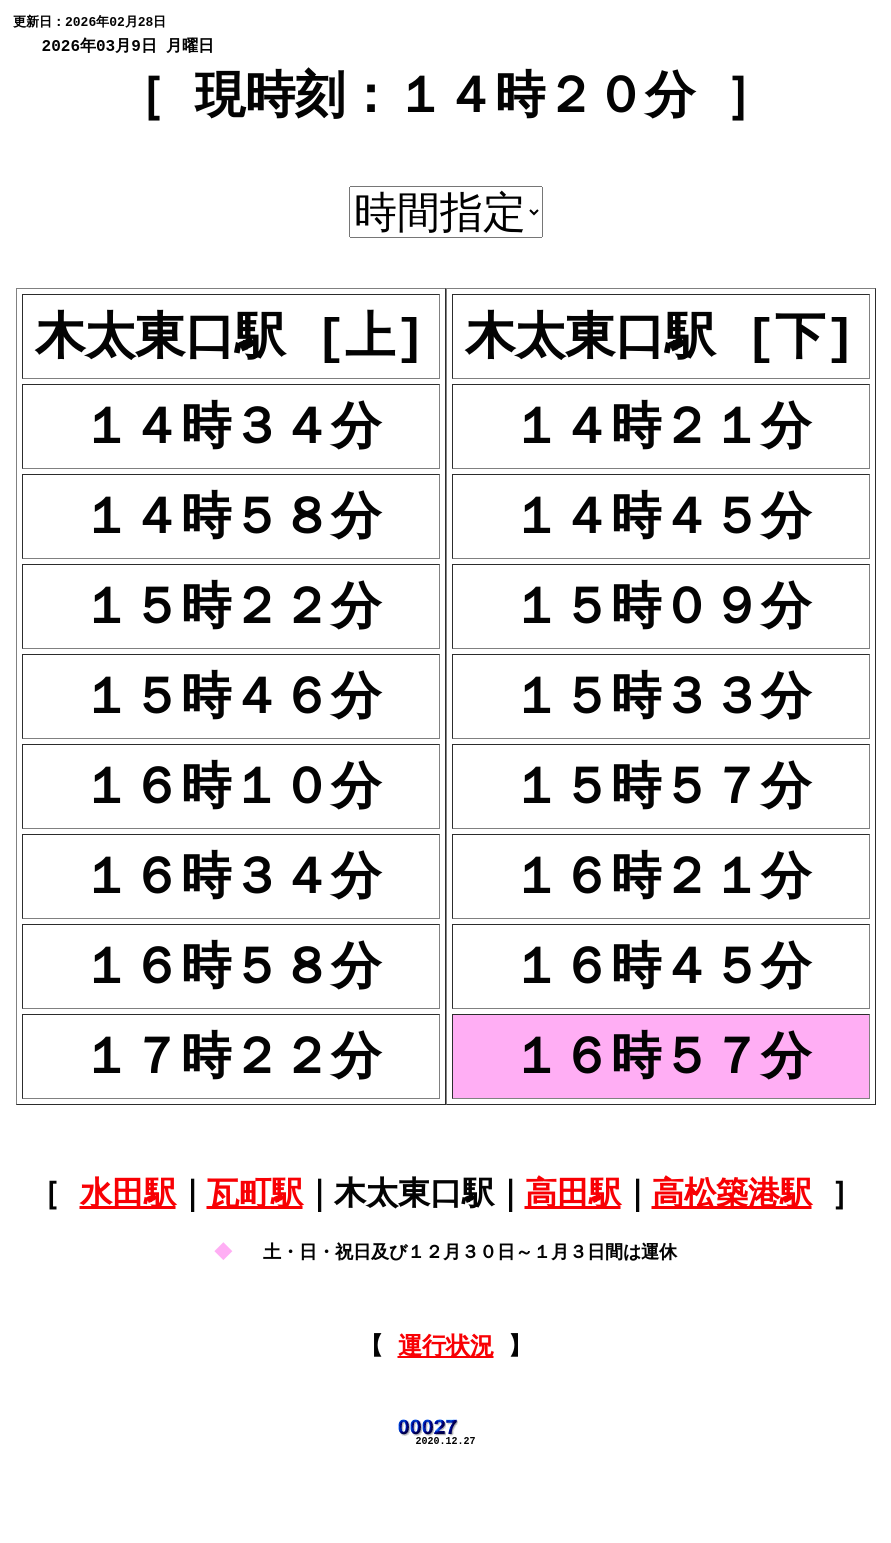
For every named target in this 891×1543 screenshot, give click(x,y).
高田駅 (573, 1240)
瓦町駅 (255, 1240)
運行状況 (446, 1417)
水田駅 (128, 1240)
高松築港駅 (732, 1240)
